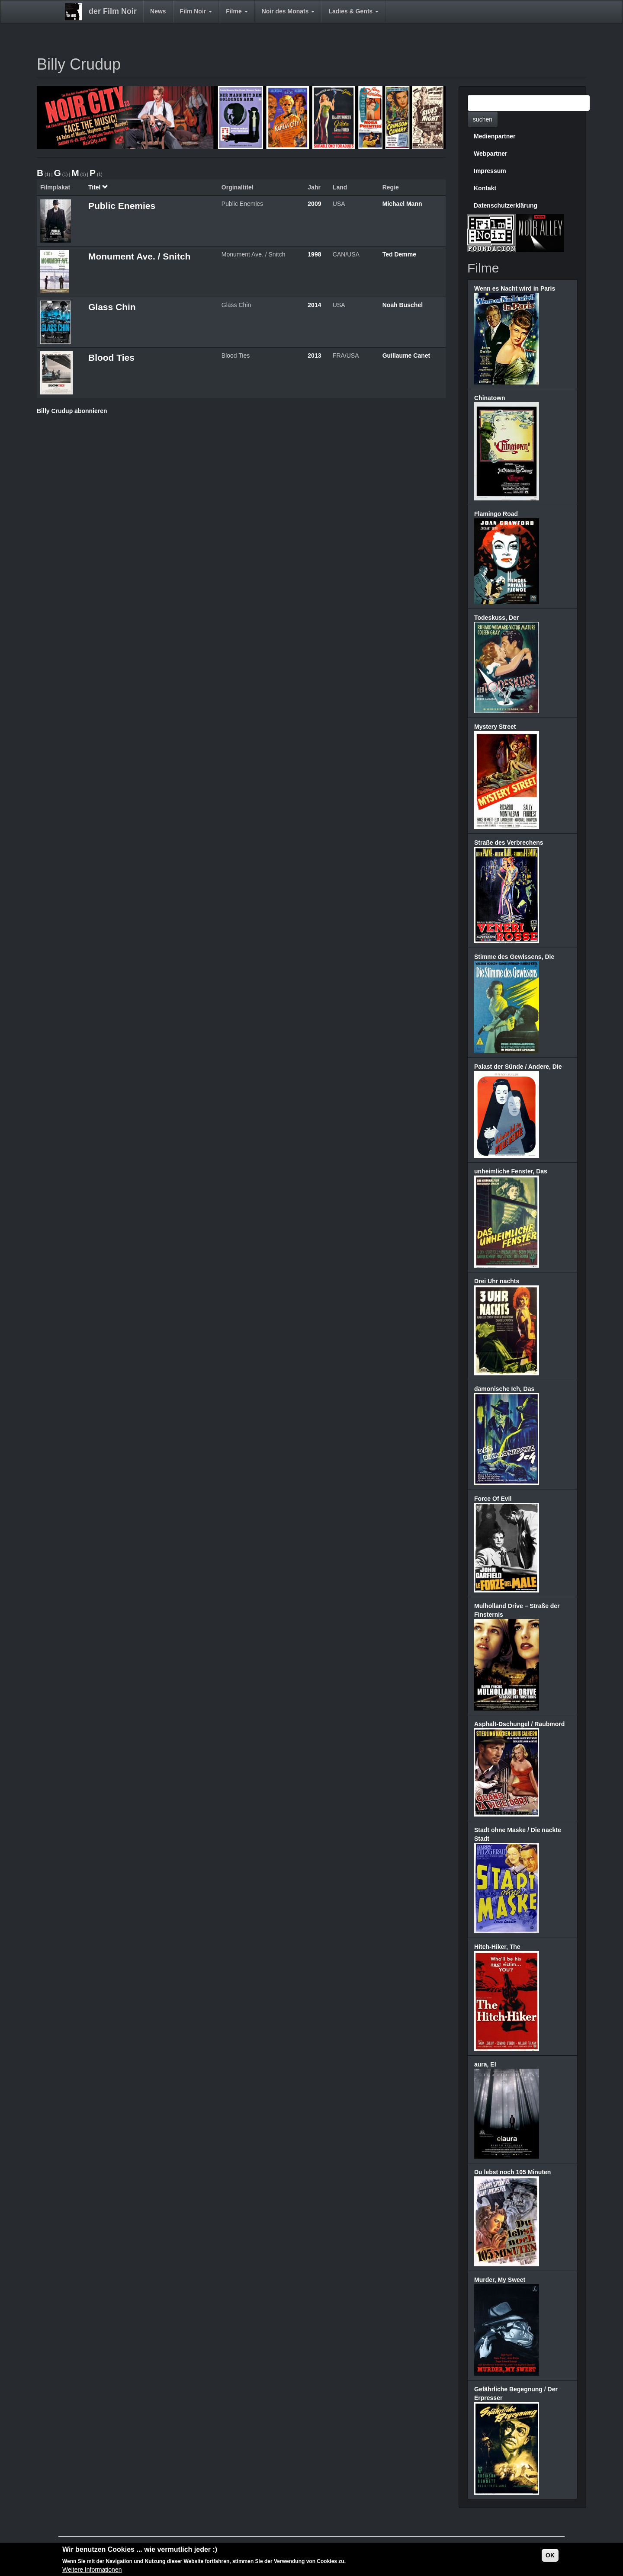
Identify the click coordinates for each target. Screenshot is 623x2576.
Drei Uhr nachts (496, 1281)
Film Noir (196, 11)
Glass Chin (112, 307)
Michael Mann (402, 203)
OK (550, 2556)
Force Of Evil (492, 1498)
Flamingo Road (496, 513)
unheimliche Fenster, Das (510, 1171)
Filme (236, 11)
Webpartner (490, 153)
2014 (314, 304)
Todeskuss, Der (496, 617)
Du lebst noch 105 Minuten (512, 2172)
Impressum (490, 170)
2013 (314, 355)
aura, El (485, 2064)
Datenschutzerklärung (505, 205)
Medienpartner (494, 136)
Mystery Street (495, 726)
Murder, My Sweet (499, 2279)
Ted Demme (399, 254)
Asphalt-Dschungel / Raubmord (519, 1724)
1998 (314, 254)
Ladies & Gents (353, 11)
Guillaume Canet (406, 355)
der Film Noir (113, 11)
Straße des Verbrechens (508, 842)
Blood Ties (111, 357)
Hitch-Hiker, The (497, 1946)
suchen (482, 119)
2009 (314, 203)
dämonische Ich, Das (504, 1388)
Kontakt (485, 188)
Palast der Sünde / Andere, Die (518, 1066)
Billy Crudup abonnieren (72, 410)
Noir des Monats (288, 11)
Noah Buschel (402, 304)
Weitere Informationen (92, 2570)
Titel (98, 187)
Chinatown (489, 397)
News (158, 11)
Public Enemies (121, 206)
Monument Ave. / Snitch (139, 256)
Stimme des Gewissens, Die (514, 956)
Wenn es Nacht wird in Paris (514, 288)
